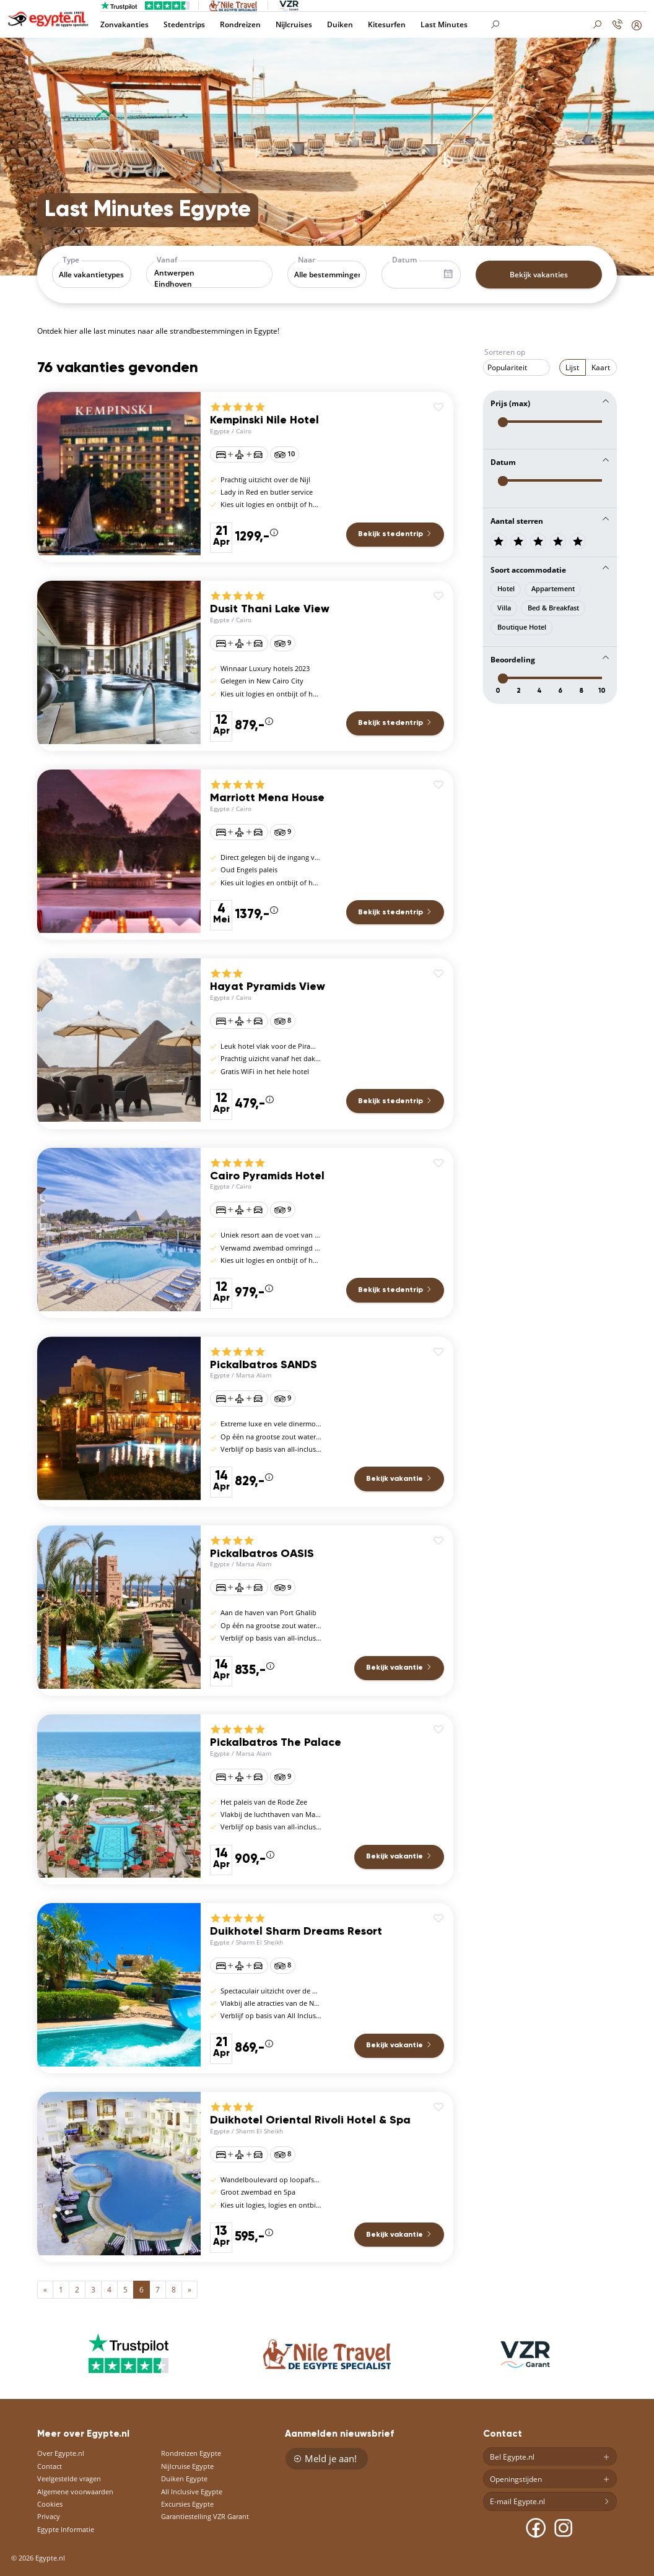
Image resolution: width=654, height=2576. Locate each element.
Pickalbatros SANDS (263, 1365)
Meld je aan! (325, 2458)
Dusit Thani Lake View (269, 609)
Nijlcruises (294, 24)
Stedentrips (184, 24)
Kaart (600, 367)
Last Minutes (444, 24)
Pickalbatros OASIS (262, 1553)
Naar (306, 259)
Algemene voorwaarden (75, 2491)
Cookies (50, 2504)
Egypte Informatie (65, 2529)
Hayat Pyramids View (267, 986)
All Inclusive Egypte (191, 2491)
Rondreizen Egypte (191, 2453)
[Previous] (45, 2290)
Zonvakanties (124, 24)
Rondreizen (240, 24)
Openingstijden (550, 2479)
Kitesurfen (387, 24)
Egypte (220, 431)
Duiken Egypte (184, 2478)
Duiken (340, 24)
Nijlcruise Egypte (187, 2466)
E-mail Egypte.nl (550, 2501)
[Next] (189, 2290)
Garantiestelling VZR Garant (205, 2516)
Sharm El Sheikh (259, 1942)
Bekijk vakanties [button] (539, 274)
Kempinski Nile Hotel (264, 420)
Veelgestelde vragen (69, 2478)
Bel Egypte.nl (550, 2457)
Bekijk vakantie (399, 1479)
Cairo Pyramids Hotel (267, 1176)
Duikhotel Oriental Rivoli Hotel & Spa (310, 2120)
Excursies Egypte (187, 2504)
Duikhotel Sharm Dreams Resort (296, 1931)
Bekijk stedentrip (395, 534)
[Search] (546, 25)
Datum (404, 259)
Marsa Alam (253, 1375)
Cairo (243, 431)
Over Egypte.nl (60, 2453)
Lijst (572, 367)
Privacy (48, 2516)
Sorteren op (504, 352)
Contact (49, 2466)
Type (71, 259)
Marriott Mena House (267, 798)
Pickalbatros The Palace (275, 1742)
